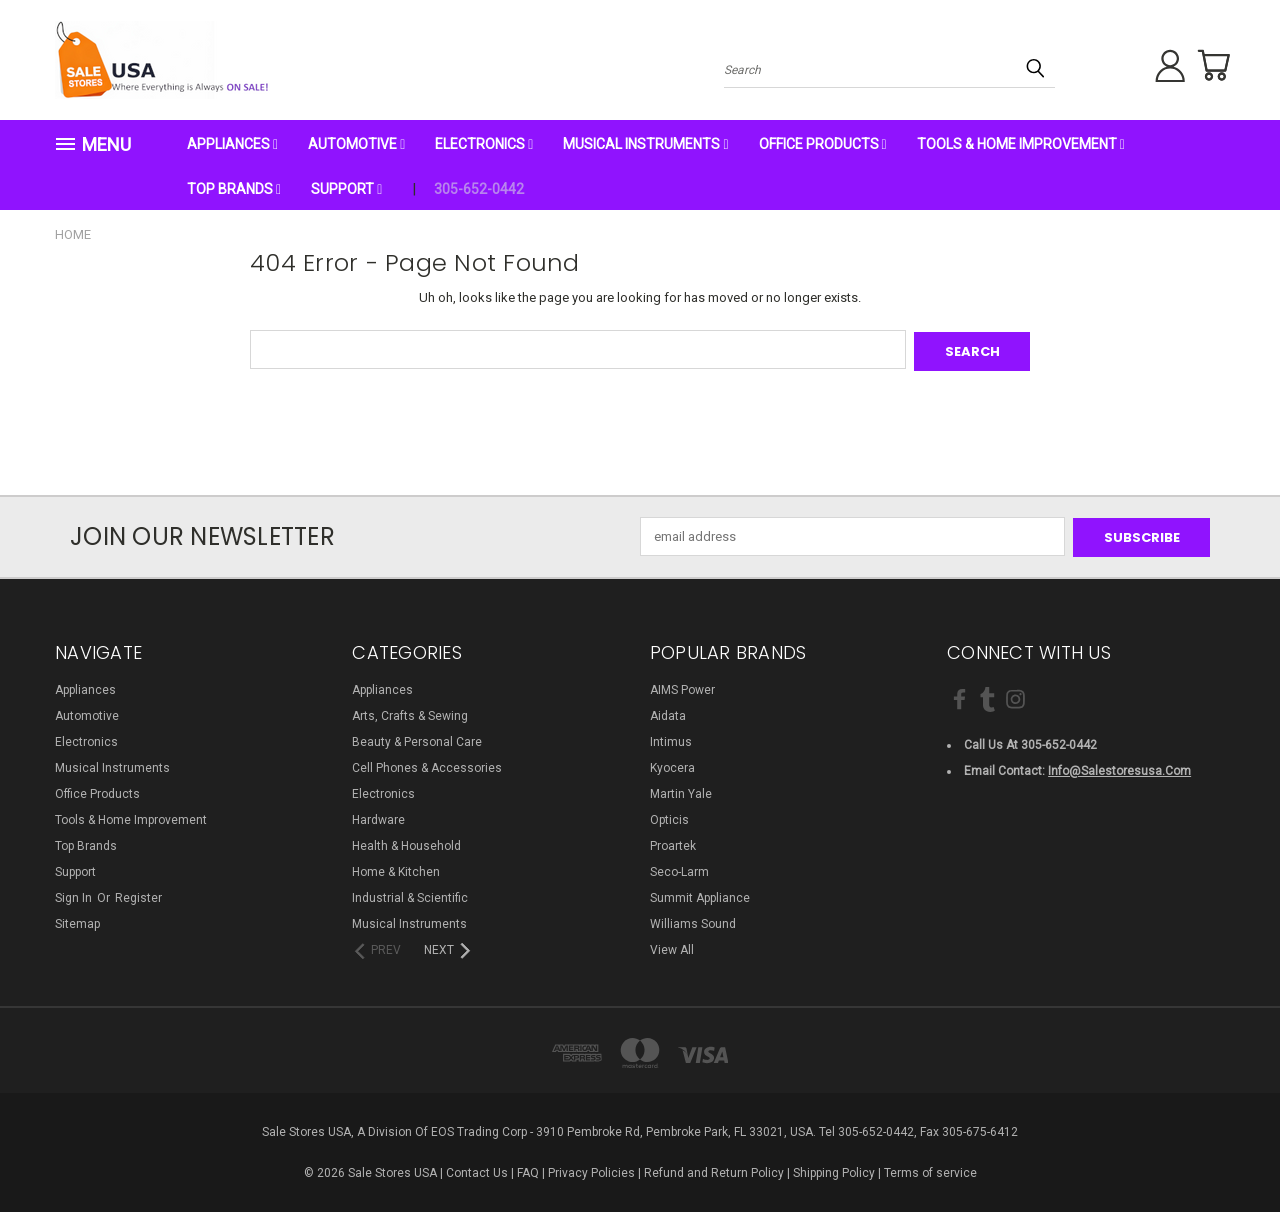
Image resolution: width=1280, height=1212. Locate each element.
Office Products (823, 144)
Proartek (673, 843)
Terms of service (930, 1170)
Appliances (232, 144)
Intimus (671, 739)
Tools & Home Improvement (1021, 144)
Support (346, 189)
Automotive (356, 144)
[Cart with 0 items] (1210, 65)
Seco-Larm (679, 869)
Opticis (669, 817)
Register (138, 895)
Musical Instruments (645, 144)
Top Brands (234, 189)
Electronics (484, 144)
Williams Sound (693, 921)
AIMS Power (682, 687)
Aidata (668, 713)
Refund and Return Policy (714, 1170)
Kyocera (672, 765)
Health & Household (406, 843)
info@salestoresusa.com (1119, 767)
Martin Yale (681, 791)
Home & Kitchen (396, 869)
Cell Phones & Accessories (427, 765)
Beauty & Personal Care (417, 739)
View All (672, 947)
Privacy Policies (591, 1170)
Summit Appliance (700, 895)
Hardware (378, 817)
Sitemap (77, 921)
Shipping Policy (834, 1170)
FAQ (528, 1170)
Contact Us (477, 1170)
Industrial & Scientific (410, 895)
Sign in (75, 895)
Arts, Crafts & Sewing (410, 713)
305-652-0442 (479, 189)
